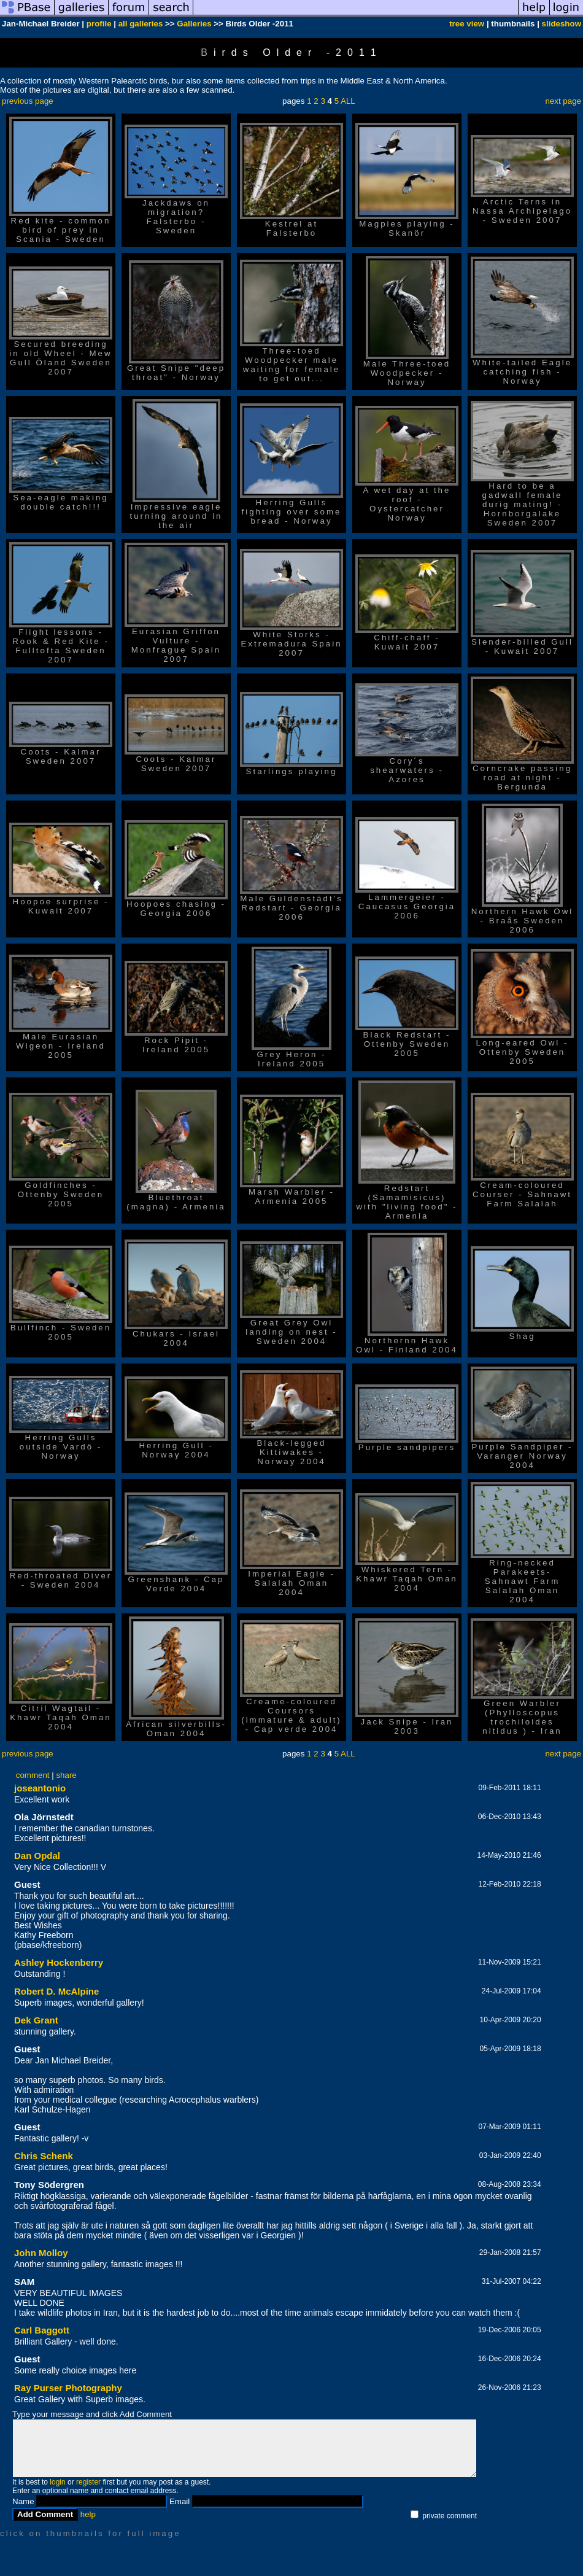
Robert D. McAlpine (56, 1991)
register (88, 2482)
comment (33, 1775)
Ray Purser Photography (68, 2388)
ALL (348, 101)
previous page (27, 101)
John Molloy (41, 2253)
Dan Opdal (37, 1855)
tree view (466, 23)
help (88, 2514)
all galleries (140, 23)
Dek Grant (36, 2020)
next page (563, 101)
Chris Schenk (43, 2156)
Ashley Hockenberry (58, 1962)
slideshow (561, 23)
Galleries (194, 23)
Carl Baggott (41, 2330)
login (57, 2482)
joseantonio (40, 1788)
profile (99, 23)
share (66, 1775)
